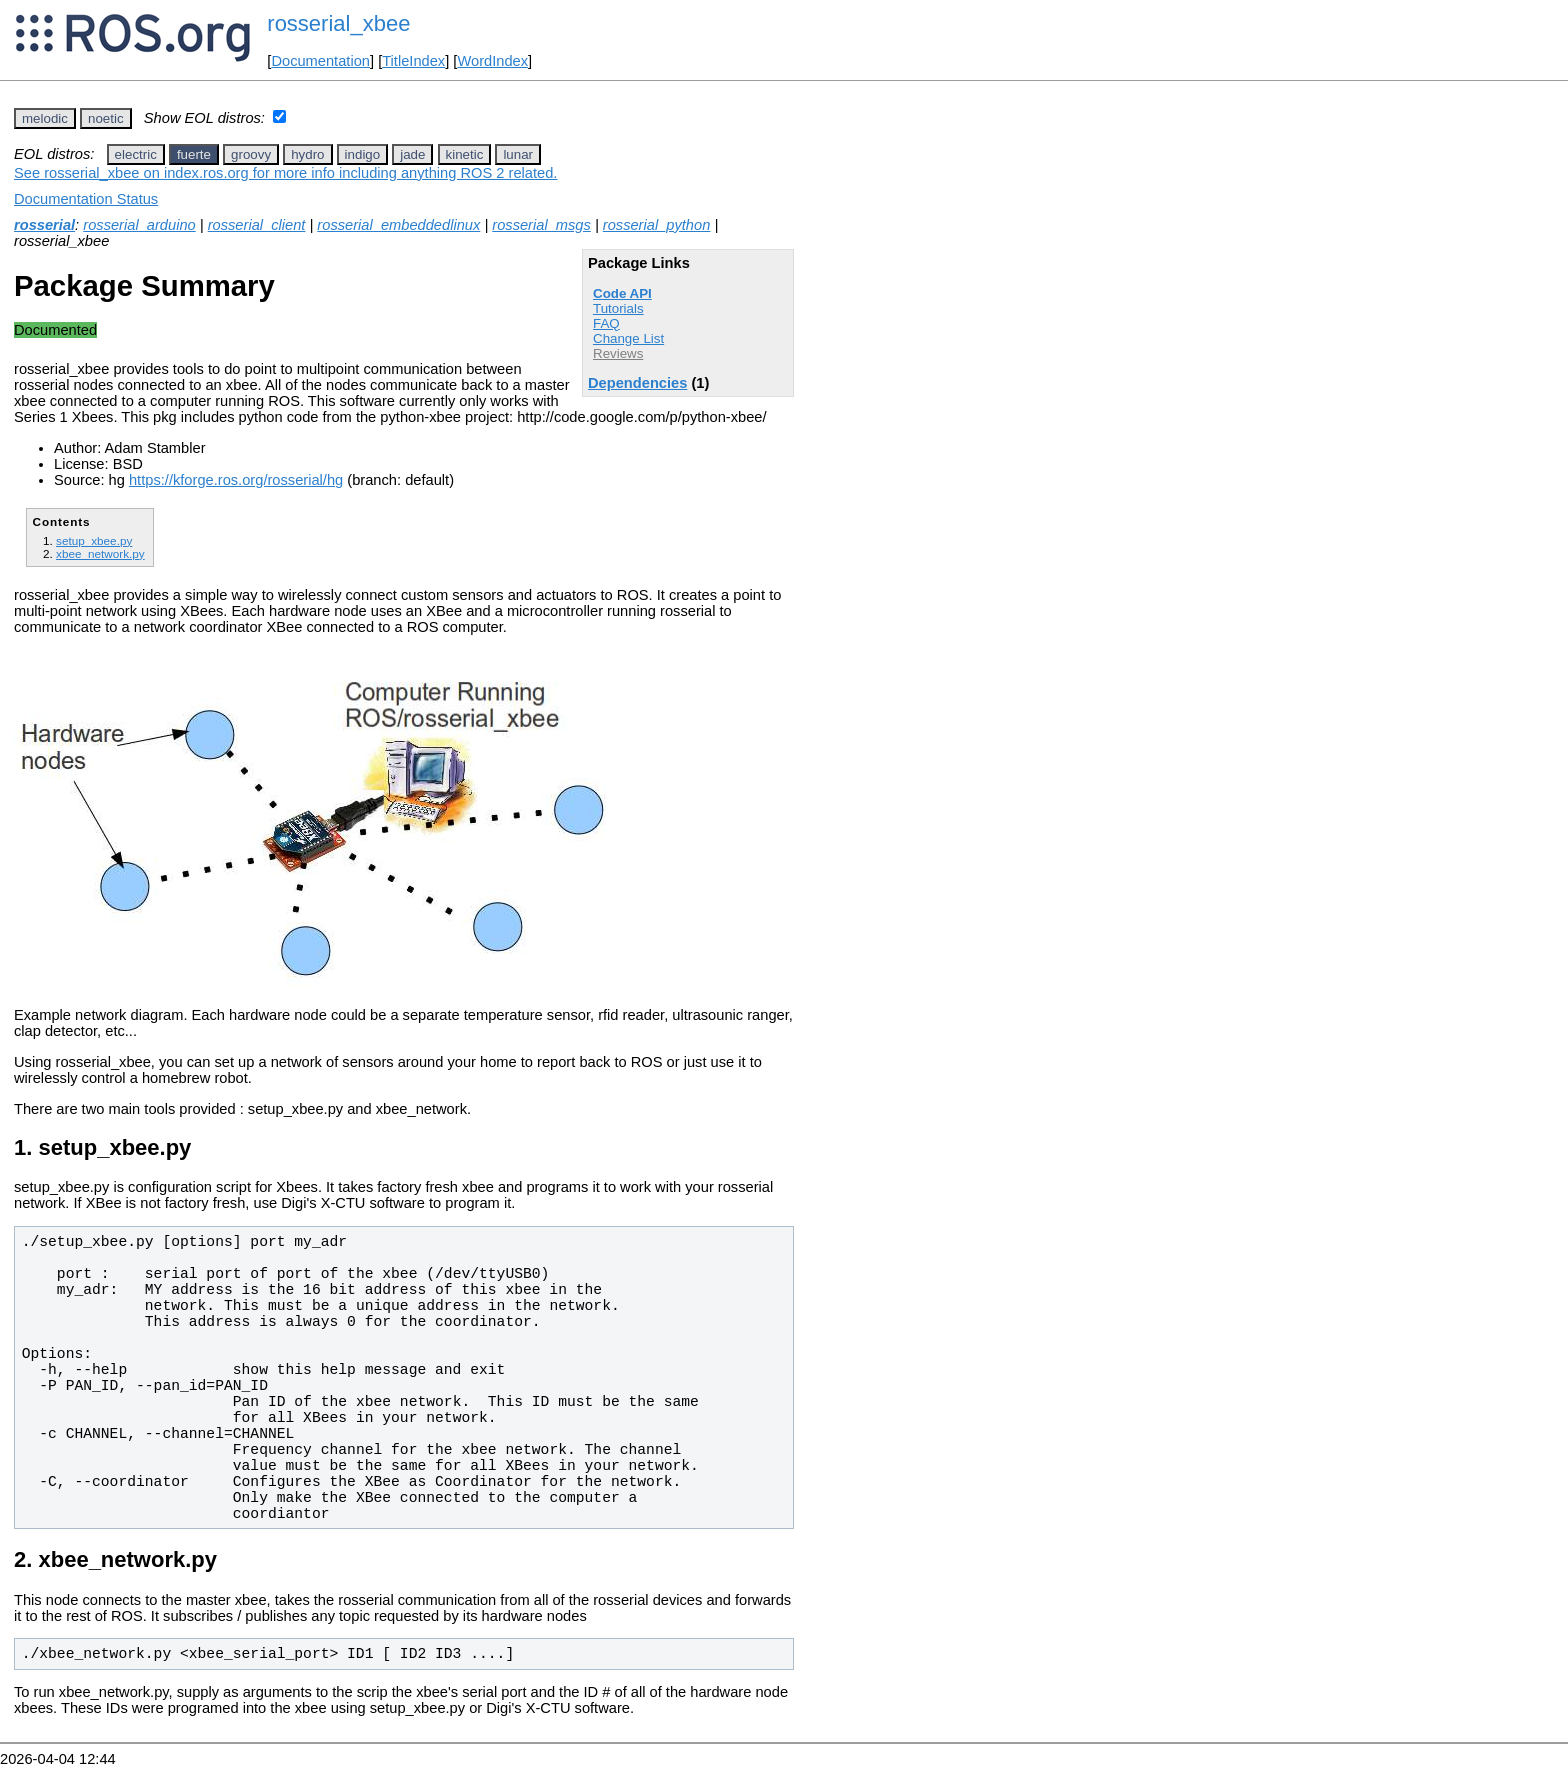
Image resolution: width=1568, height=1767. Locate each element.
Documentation (320, 61)
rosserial (44, 225)
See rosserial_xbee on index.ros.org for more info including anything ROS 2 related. (285, 173)
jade (412, 154)
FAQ (606, 323)
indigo (363, 154)
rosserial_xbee (338, 23)
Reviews (618, 353)
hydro (307, 154)
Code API (622, 293)
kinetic (465, 154)
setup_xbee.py (94, 540)
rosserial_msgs (541, 225)
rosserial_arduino (139, 225)
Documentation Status (86, 199)
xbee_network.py (100, 553)
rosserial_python (657, 225)
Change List (628, 338)
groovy (251, 154)
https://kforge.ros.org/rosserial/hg (236, 480)
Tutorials (618, 308)
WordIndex (492, 61)
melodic (45, 118)
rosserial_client (257, 225)
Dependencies (637, 383)
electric (136, 154)
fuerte (194, 154)
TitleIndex (413, 61)
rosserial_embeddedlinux (398, 225)
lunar (518, 154)
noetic (106, 118)
